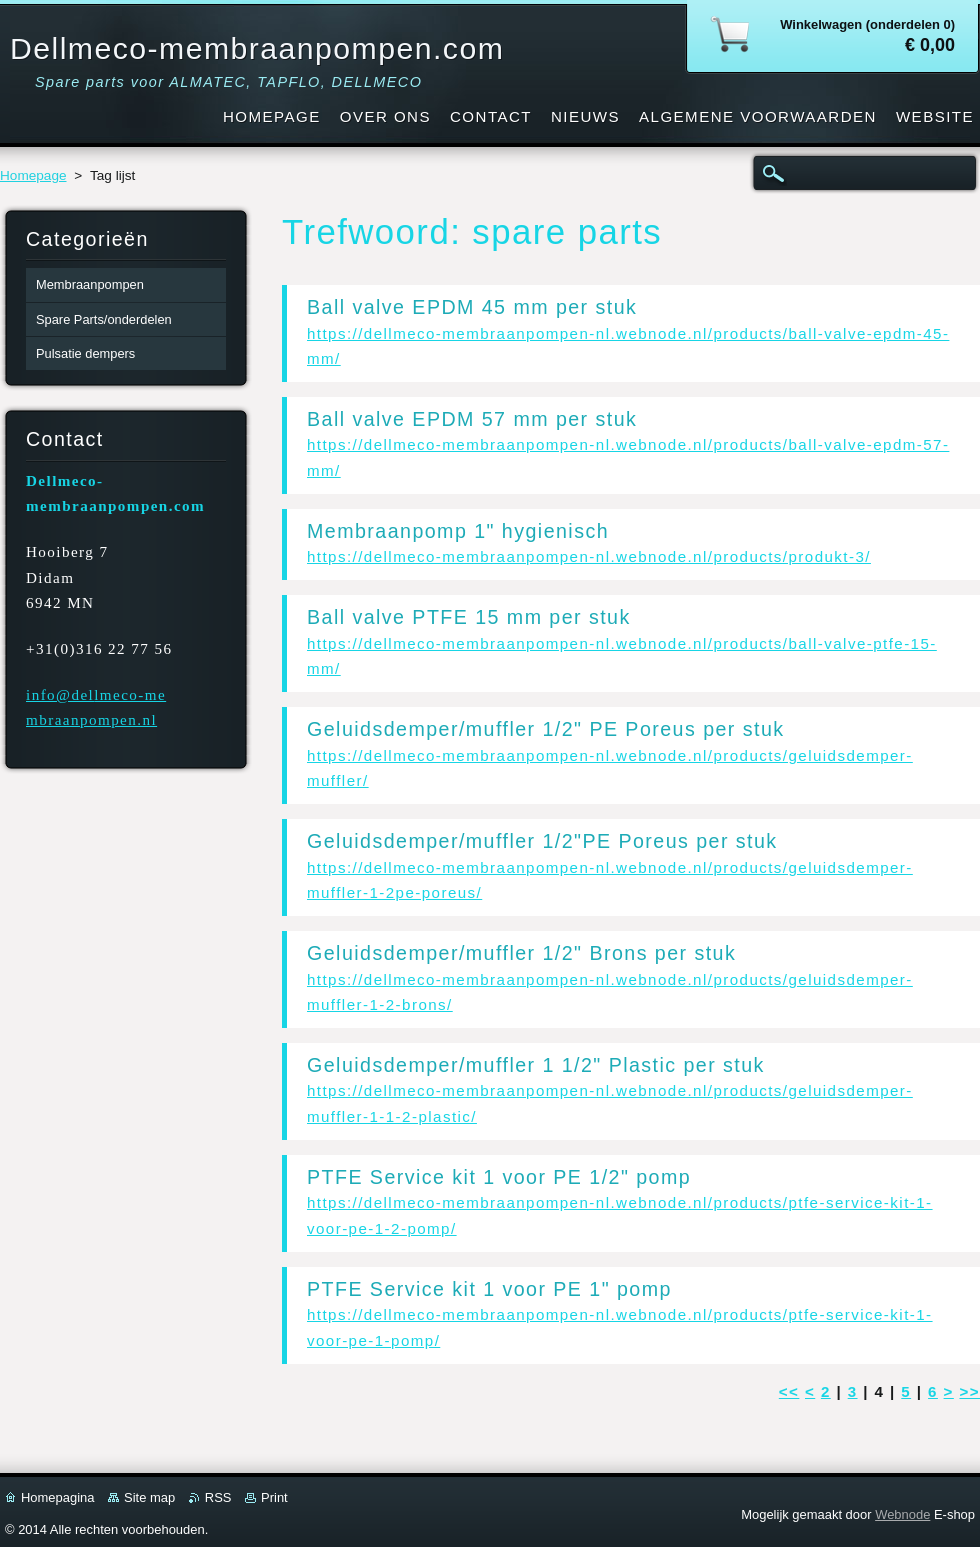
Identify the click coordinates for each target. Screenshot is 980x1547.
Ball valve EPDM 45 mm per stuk (472, 307)
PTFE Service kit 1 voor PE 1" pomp (489, 1289)
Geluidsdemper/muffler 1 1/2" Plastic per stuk (536, 1065)
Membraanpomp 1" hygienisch (458, 531)
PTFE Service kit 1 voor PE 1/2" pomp (499, 1177)
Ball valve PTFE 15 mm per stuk (469, 617)
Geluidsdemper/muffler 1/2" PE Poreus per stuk (546, 729)
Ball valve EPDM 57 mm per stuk (472, 419)
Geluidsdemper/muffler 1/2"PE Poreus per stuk (542, 841)
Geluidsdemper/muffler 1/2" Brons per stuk (521, 953)
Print (274, 1497)
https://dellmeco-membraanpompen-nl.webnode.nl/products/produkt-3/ (589, 556)
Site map (149, 1497)
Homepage (33, 175)
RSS (218, 1497)
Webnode (902, 1514)
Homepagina (57, 1497)
